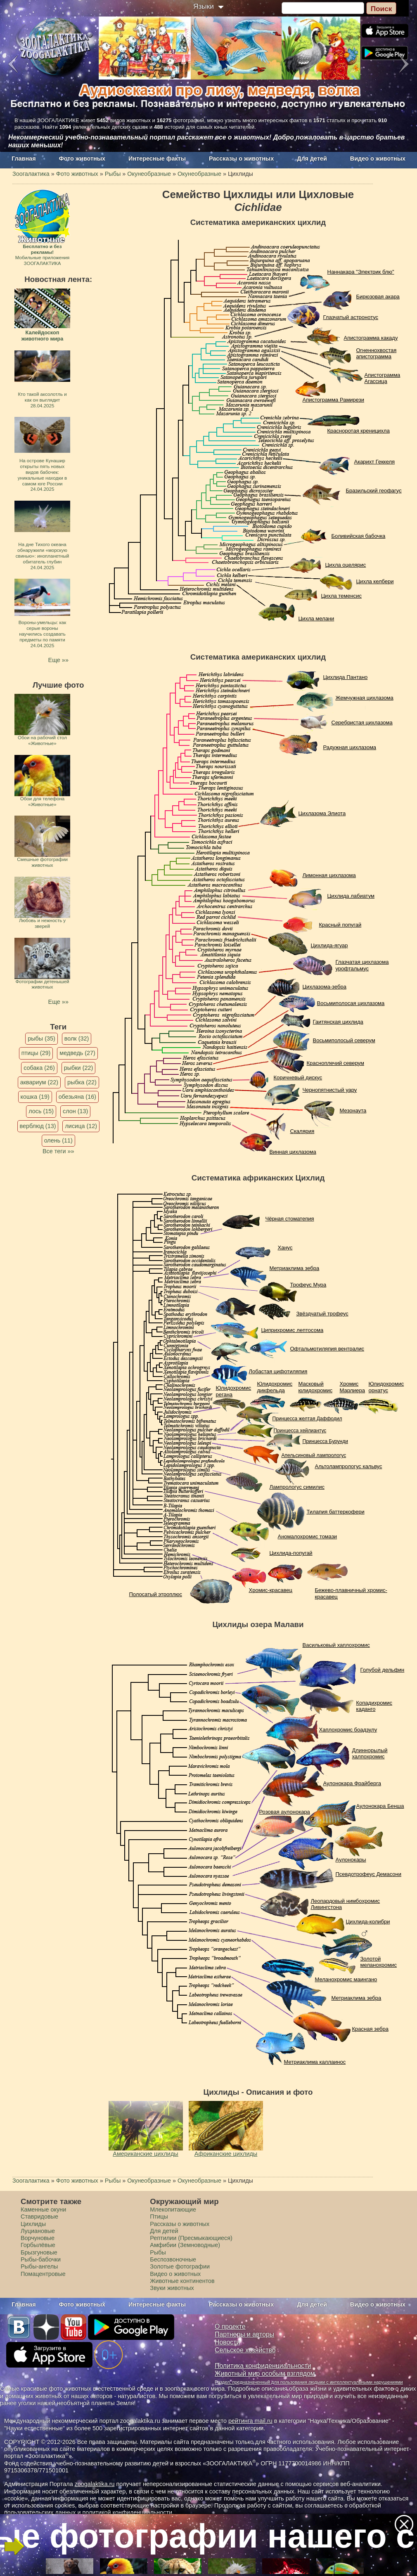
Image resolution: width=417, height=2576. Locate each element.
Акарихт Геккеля (374, 462)
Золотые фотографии (180, 2266)
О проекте (230, 2326)
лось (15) (41, 1111)
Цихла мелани (316, 618)
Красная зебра (370, 2029)
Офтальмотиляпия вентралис (327, 1349)
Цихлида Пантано (345, 677)
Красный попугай (340, 925)
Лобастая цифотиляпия (278, 1371)
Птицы (159, 2216)
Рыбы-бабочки (41, 2259)
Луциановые (38, 2231)
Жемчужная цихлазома (364, 698)
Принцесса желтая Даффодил (307, 1419)
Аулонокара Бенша (380, 1806)
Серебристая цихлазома (362, 722)
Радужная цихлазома (350, 747)
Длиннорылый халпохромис (370, 1753)
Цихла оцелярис (345, 565)
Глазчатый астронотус (351, 317)
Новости (227, 2342)
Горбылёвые (38, 2245)
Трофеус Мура (308, 1285)
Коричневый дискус (298, 1077)
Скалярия (302, 1131)
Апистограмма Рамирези (334, 400)
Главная (24, 158)
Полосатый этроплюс (155, 1594)
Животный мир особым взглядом (265, 2373)
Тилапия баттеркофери (336, 1512)
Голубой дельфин (382, 1670)
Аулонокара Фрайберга (352, 1783)
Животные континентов (182, 2281)
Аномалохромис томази (307, 1536)
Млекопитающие (173, 2209)
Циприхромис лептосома (292, 1330)
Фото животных (82, 158)
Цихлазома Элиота (322, 813)
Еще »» (58, 660)
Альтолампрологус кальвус (348, 1466)
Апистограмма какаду (371, 338)
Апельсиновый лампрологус (314, 1455)
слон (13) (75, 1111)
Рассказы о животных (241, 158)
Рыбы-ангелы (39, 2266)
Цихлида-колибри (368, 1921)
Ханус (285, 1247)
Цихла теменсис (341, 596)
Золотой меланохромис (378, 1962)
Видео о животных (377, 158)
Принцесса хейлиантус (300, 1430)
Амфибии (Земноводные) (185, 2245)
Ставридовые (39, 2216)
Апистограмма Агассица (382, 378)
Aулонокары (351, 1860)
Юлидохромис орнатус (386, 1387)
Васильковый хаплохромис (336, 1645)
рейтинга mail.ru (250, 2421)
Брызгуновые (39, 2252)
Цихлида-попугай (291, 1553)
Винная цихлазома (293, 1152)
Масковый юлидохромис (316, 1387)
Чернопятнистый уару (330, 1090)
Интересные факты (157, 158)
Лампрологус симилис (297, 1487)
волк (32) (76, 1038)
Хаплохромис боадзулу (348, 1730)
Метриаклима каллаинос (315, 2062)
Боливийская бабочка (359, 536)
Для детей (312, 158)
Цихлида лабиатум (351, 896)
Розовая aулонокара (284, 1812)
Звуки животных (172, 2288)
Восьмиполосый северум (344, 1040)
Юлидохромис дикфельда (275, 1387)
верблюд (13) (38, 1126)
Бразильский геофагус (374, 490)
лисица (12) (81, 1126)
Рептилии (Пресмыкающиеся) (191, 2238)
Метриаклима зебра (295, 1268)
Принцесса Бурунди (325, 1441)
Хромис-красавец (270, 1590)
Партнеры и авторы (244, 2334)
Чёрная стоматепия (289, 1219)
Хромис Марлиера (352, 1387)
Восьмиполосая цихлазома (351, 1003)
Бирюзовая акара (378, 296)
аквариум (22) (39, 1082)
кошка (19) (35, 1096)
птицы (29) (36, 1053)
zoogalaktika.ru (95, 2484)
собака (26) (39, 1067)
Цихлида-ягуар (329, 945)
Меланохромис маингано (346, 1979)
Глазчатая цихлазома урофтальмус (362, 965)
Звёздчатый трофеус (322, 1313)
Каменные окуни (43, 2209)
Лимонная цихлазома (329, 875)
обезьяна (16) (77, 1096)
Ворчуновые (37, 2238)
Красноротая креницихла (358, 431)
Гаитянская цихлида (338, 1022)
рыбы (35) (41, 1038)
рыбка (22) (82, 1082)
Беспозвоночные (173, 2259)
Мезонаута (353, 1110)
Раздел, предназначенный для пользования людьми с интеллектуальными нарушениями (309, 2382)
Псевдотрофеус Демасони (369, 1874)
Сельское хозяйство (245, 2350)
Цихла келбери (375, 581)
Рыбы (158, 2252)
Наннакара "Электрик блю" (360, 272)
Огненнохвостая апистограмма (376, 353)
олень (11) (58, 1140)
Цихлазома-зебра (324, 987)
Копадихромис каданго (374, 1706)
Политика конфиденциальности (263, 2365)
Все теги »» (58, 1151)
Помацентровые (43, 2274)
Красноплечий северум (335, 1063)
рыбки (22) (78, 1067)
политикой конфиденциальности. (128, 2512)
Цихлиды (33, 2224)
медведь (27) (77, 1053)
